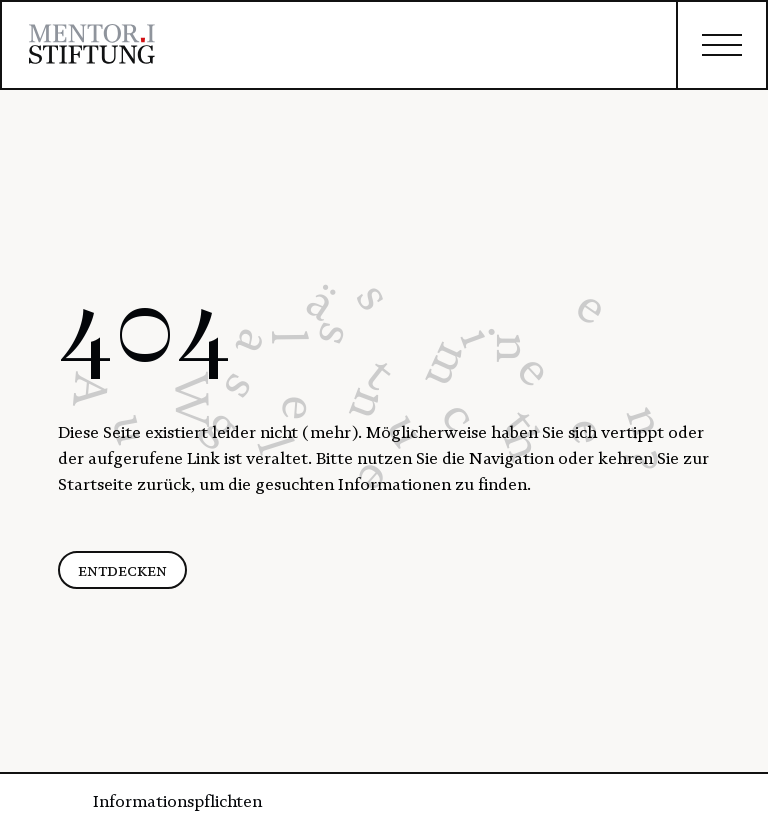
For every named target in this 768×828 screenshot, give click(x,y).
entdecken (122, 570)
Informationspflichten (177, 801)
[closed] (721, 45)
